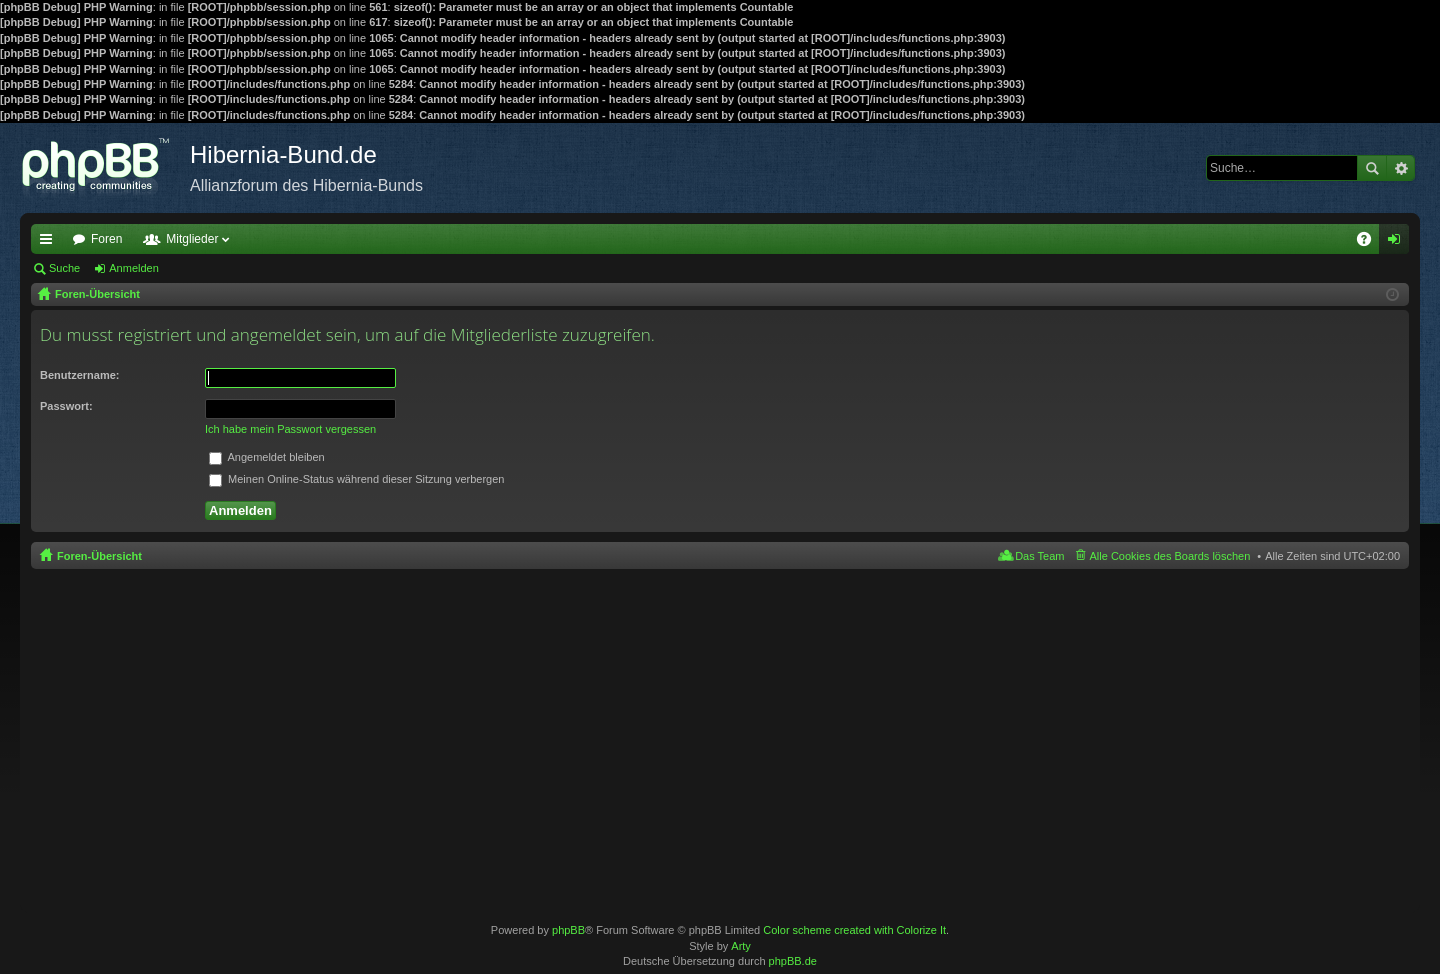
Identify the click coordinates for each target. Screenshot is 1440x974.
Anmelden (134, 268)
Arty (741, 946)
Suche (1372, 168)
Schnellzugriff (50, 243)
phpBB (568, 930)
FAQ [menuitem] (1370, 243)
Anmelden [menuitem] (1398, 243)
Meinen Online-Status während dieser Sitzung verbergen (356, 479)
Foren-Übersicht (99, 556)
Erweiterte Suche (1400, 168)
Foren (106, 239)
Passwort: (66, 406)
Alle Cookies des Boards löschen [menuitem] (1170, 556)
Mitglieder (192, 239)
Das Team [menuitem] (1039, 556)
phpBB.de (793, 961)
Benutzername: (79, 375)
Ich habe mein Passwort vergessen (290, 429)
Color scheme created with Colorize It (854, 930)
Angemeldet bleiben (267, 457)
